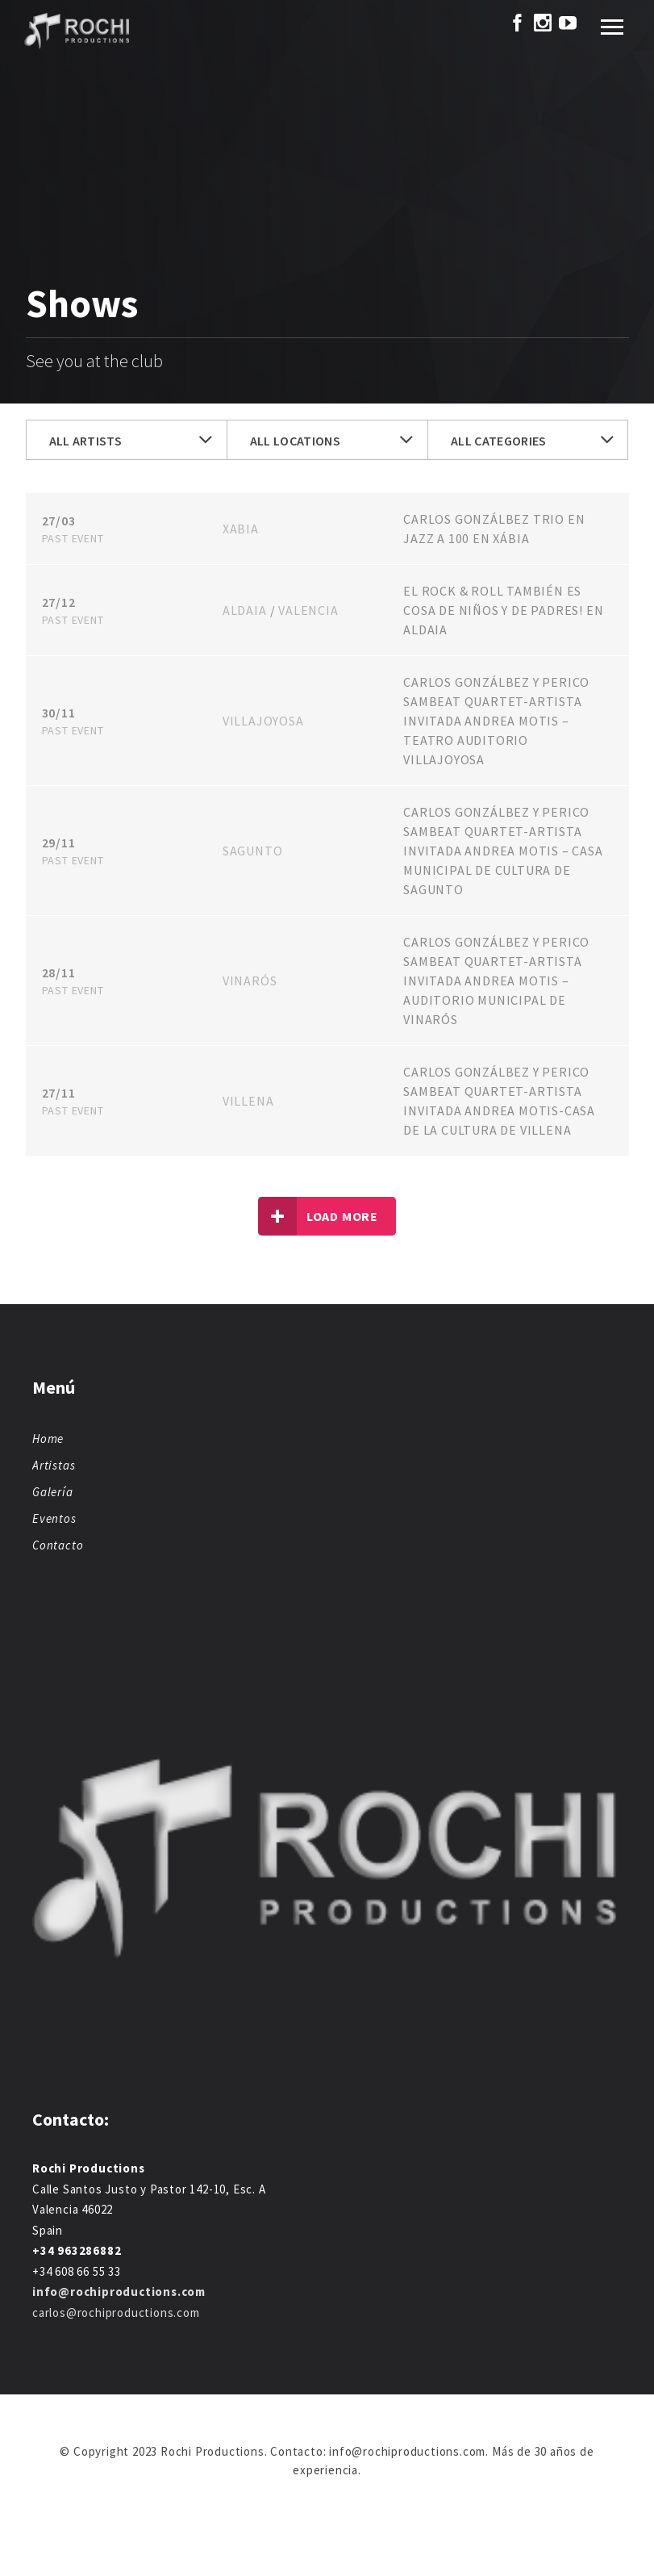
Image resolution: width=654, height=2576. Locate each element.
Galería (52, 1491)
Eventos (54, 1518)
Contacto (57, 1545)
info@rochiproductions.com (119, 2291)
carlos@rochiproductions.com (116, 2312)
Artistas (53, 1465)
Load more (318, 1216)
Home (48, 1438)
